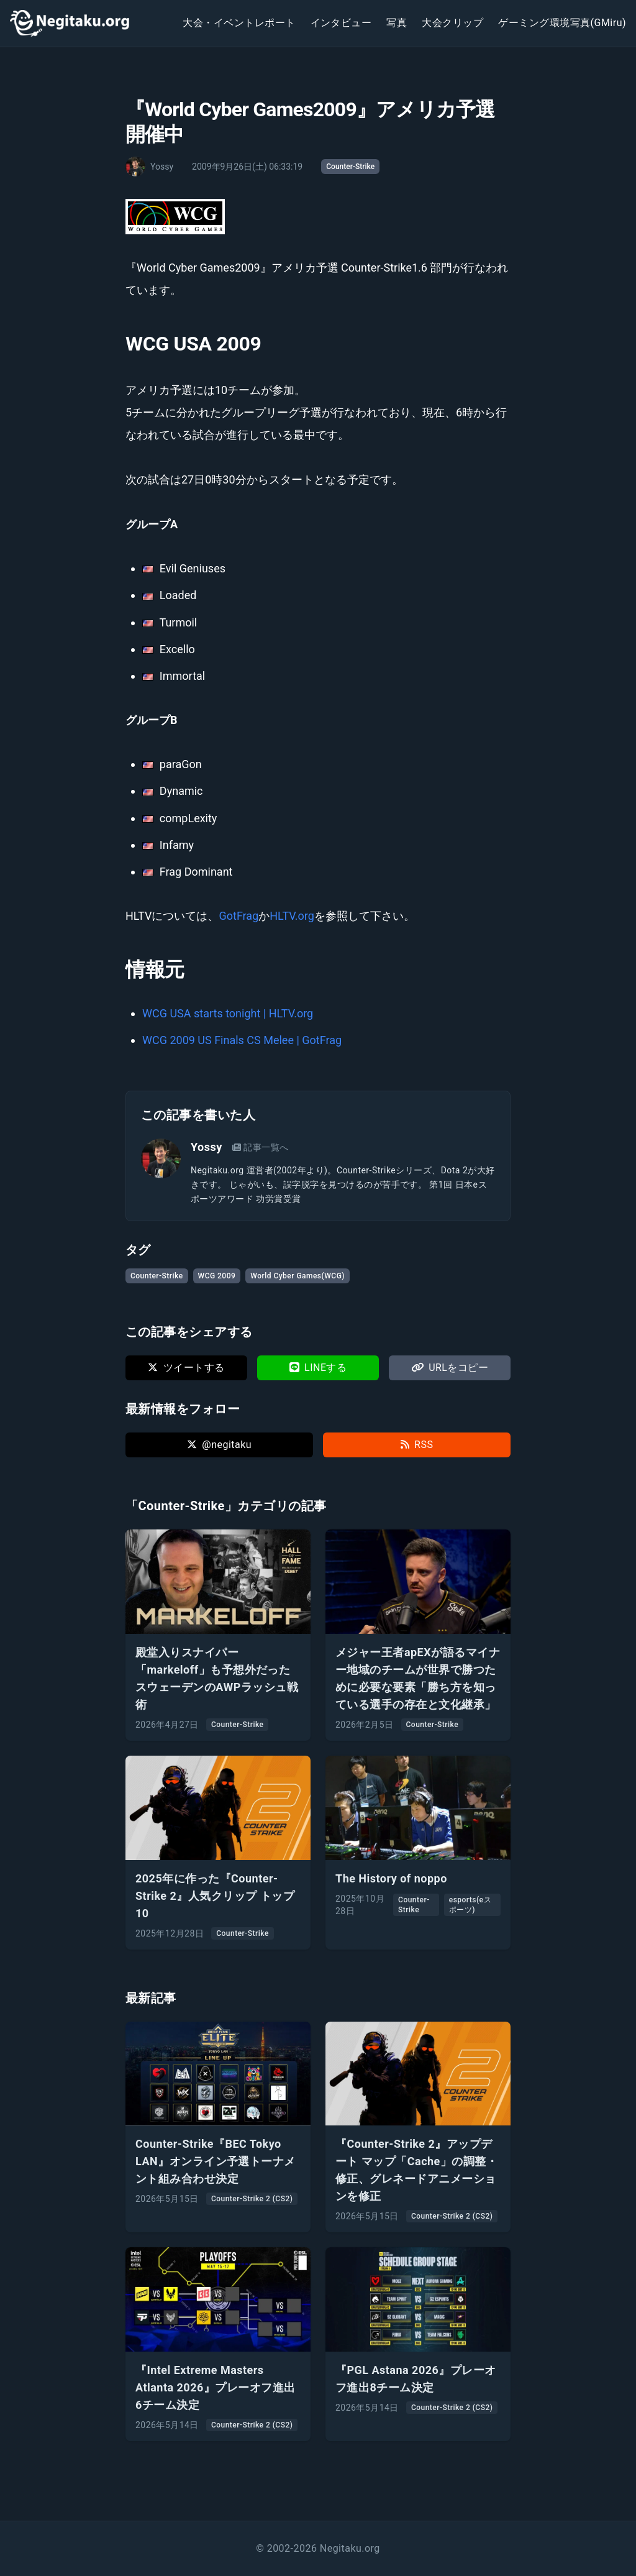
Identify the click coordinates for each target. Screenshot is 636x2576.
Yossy (206, 1146)
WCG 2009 (217, 1276)
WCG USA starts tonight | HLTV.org (227, 1013)
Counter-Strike (350, 166)
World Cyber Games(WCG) (297, 1276)
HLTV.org (292, 915)
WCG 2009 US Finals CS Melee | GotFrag (242, 1040)
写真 (396, 23)
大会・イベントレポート (239, 23)
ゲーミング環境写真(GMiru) (562, 23)
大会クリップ (452, 23)
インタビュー (341, 23)
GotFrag (238, 915)
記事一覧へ (260, 1147)
